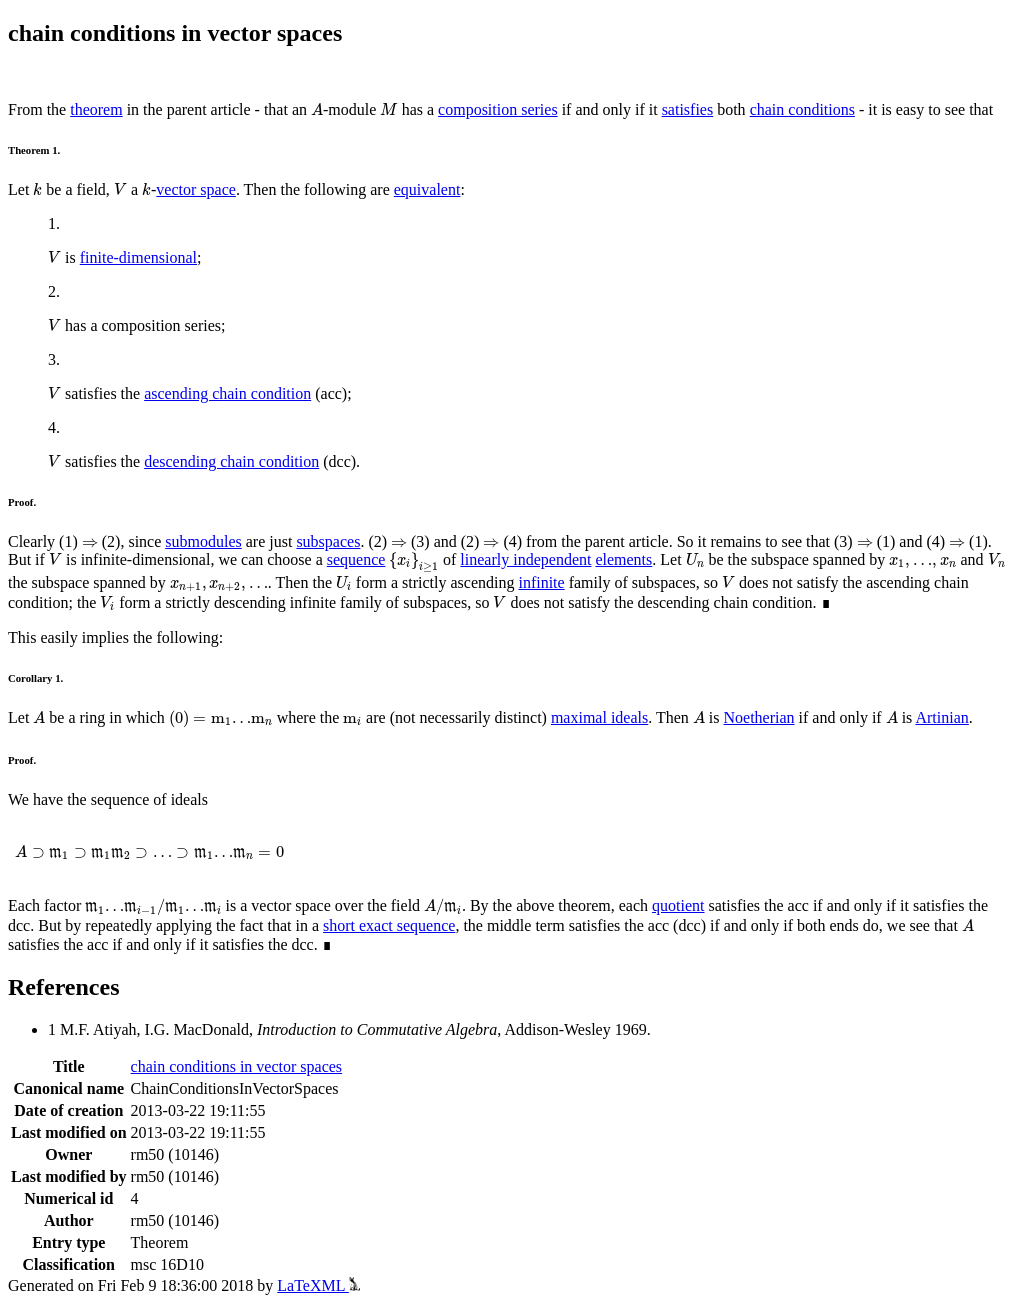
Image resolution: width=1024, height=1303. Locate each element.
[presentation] (317, 109)
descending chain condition (231, 461)
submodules (203, 541)
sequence (356, 559)
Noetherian (759, 717)
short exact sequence (389, 925)
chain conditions (802, 109)
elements (623, 559)
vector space (196, 189)
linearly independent (525, 559)
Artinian (941, 717)
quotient (678, 905)
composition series (498, 109)
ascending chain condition (227, 393)
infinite (541, 582)
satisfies (688, 109)
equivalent (427, 189)
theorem (96, 109)
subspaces (328, 541)
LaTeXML (318, 1285)
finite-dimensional (138, 257)
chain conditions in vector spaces (237, 1066)
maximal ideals (599, 717)
